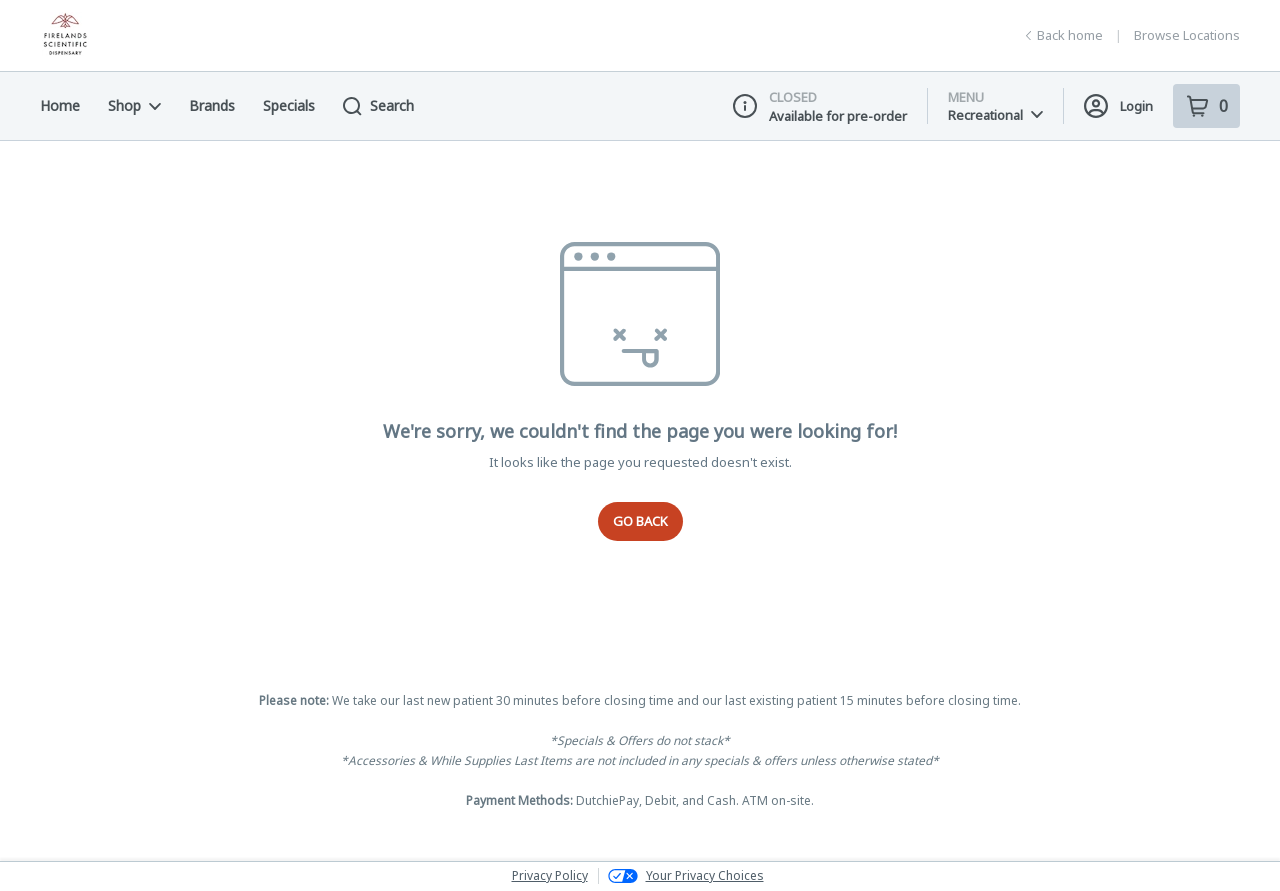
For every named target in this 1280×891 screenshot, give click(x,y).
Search (378, 106)
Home (60, 105)
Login (1118, 106)
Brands (212, 105)
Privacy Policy (550, 875)
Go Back (640, 521)
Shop (134, 105)
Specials (289, 105)
